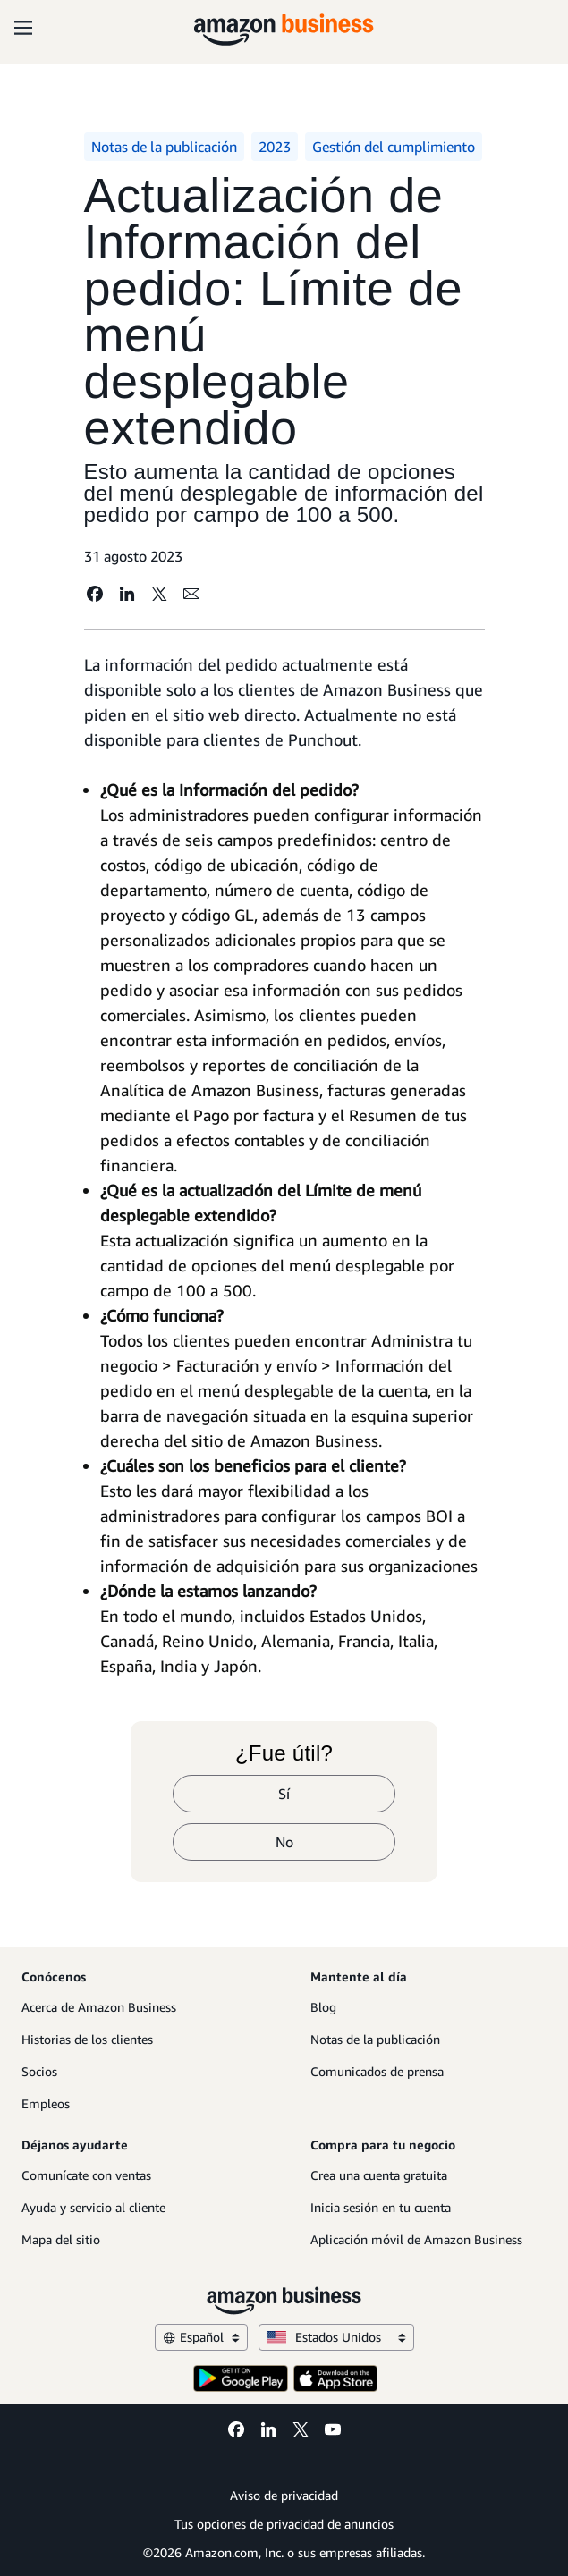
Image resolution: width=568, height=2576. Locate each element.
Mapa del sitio (60, 2239)
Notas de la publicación (375, 2039)
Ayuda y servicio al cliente (93, 2207)
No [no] (284, 1842)
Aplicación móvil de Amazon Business (416, 2239)
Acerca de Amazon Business (98, 2006)
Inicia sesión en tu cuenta (380, 2207)
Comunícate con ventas (86, 2175)
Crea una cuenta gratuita (378, 2175)
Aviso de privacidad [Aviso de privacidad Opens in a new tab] (284, 2495)
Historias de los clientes (87, 2039)
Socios (39, 2071)
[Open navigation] (23, 26)
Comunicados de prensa (377, 2071)
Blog (323, 2006)
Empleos (45, 2103)
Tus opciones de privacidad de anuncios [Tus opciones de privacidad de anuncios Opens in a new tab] (284, 2523)
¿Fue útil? (284, 1753)
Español (201, 2336)
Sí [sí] (284, 1794)
